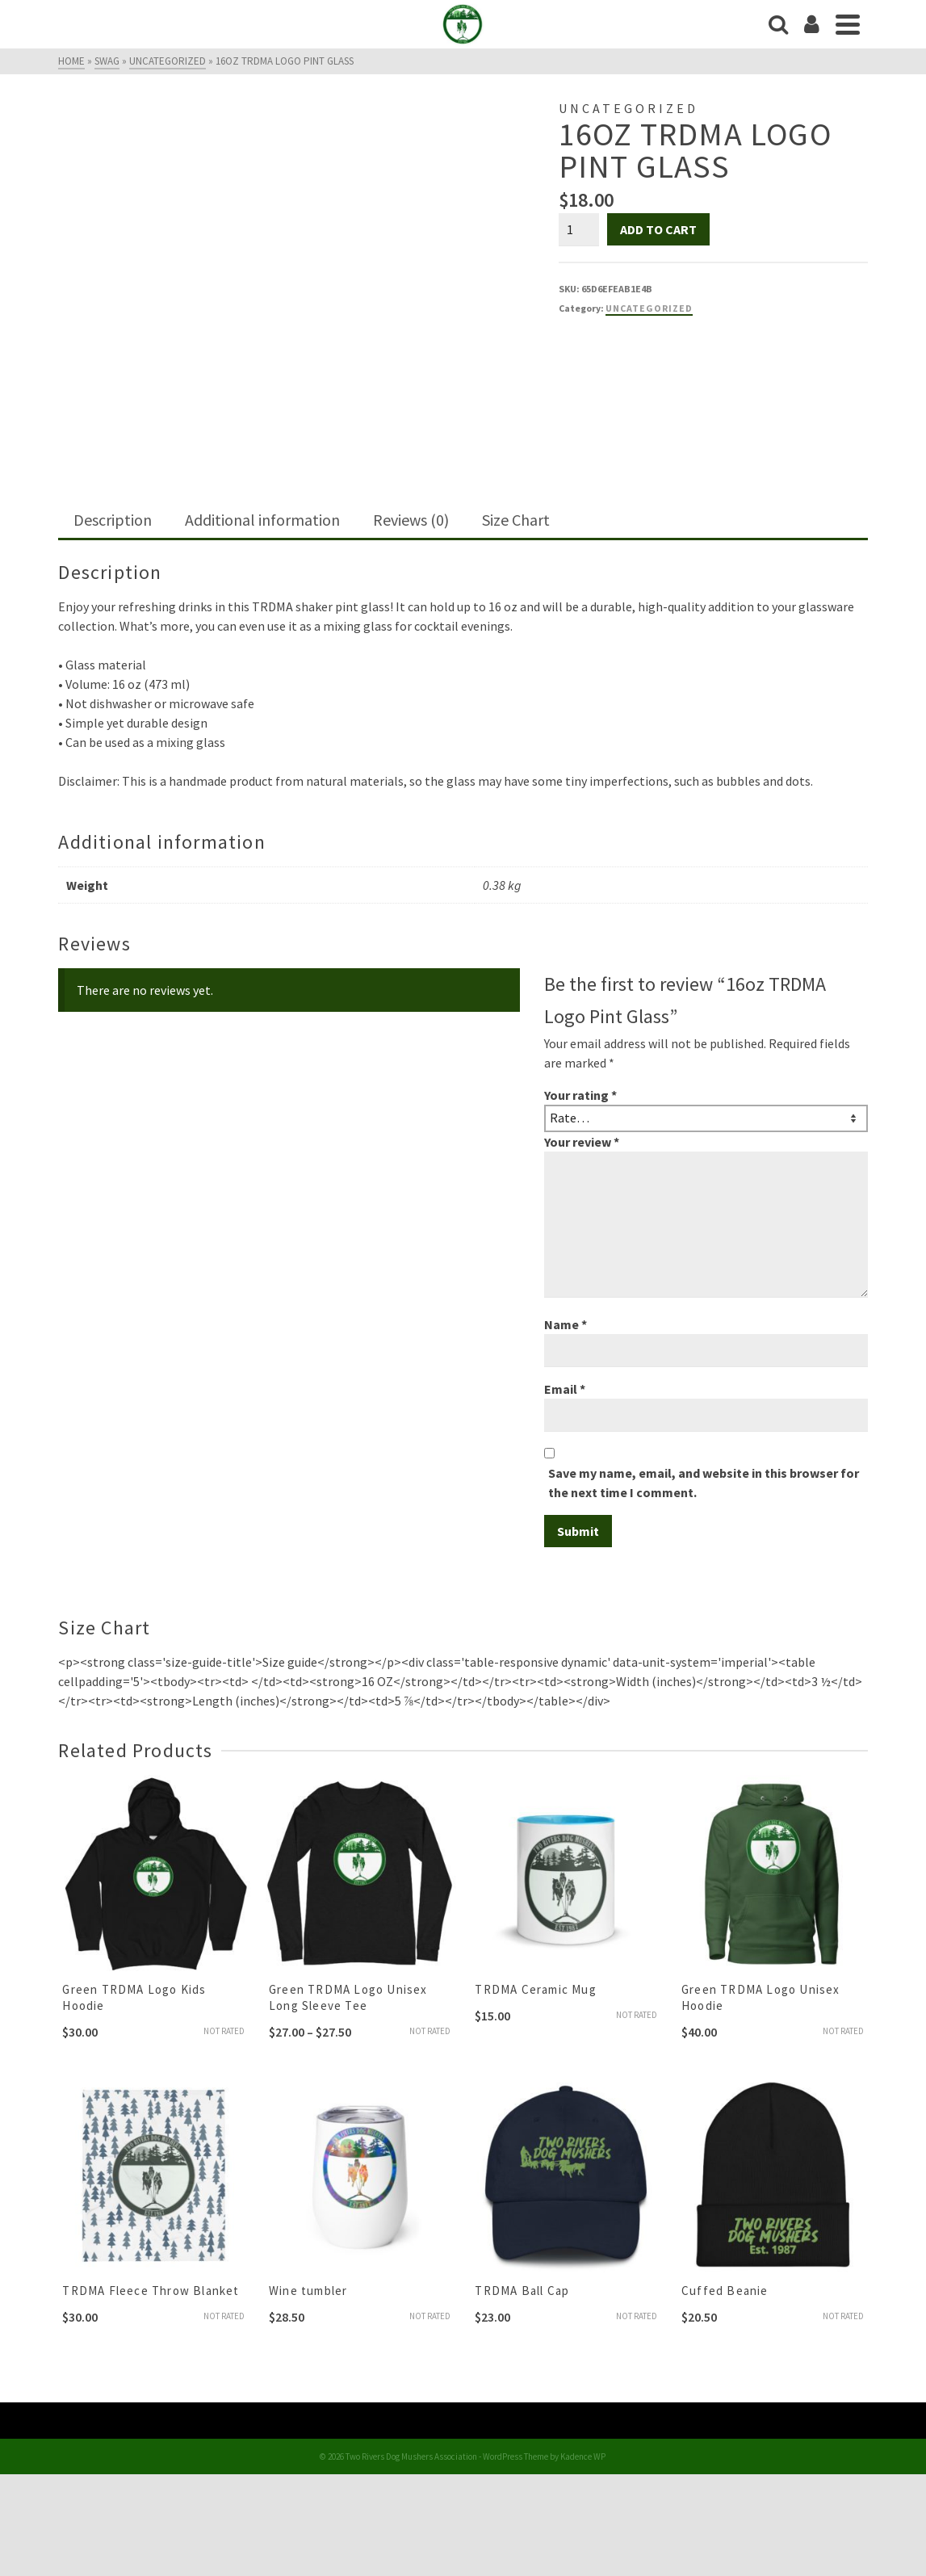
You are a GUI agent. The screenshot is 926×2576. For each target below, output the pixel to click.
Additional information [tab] (262, 520)
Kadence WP (582, 2456)
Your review (581, 1142)
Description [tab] (112, 520)
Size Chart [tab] (516, 520)
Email (564, 1389)
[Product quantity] (579, 229)
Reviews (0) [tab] (411, 520)
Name (565, 1324)
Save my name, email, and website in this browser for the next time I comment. (703, 1482)
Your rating (580, 1095)
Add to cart (658, 229)
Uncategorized (649, 308)
